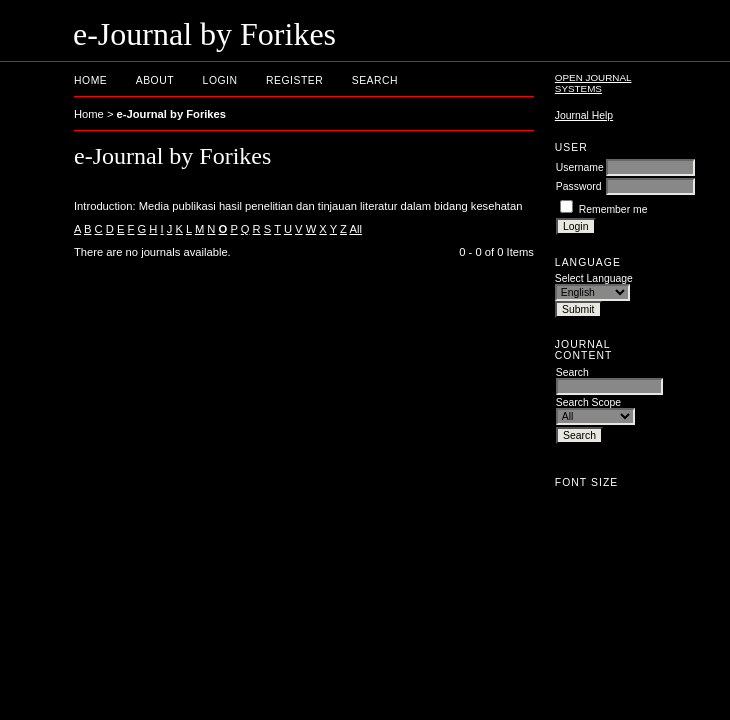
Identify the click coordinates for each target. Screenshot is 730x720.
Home (90, 80)
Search (375, 80)
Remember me (613, 209)
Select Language (594, 278)
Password (579, 186)
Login (220, 80)
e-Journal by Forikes (171, 114)
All (355, 229)
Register (294, 80)
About (155, 80)
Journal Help (584, 115)
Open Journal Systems (593, 83)
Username (580, 167)
